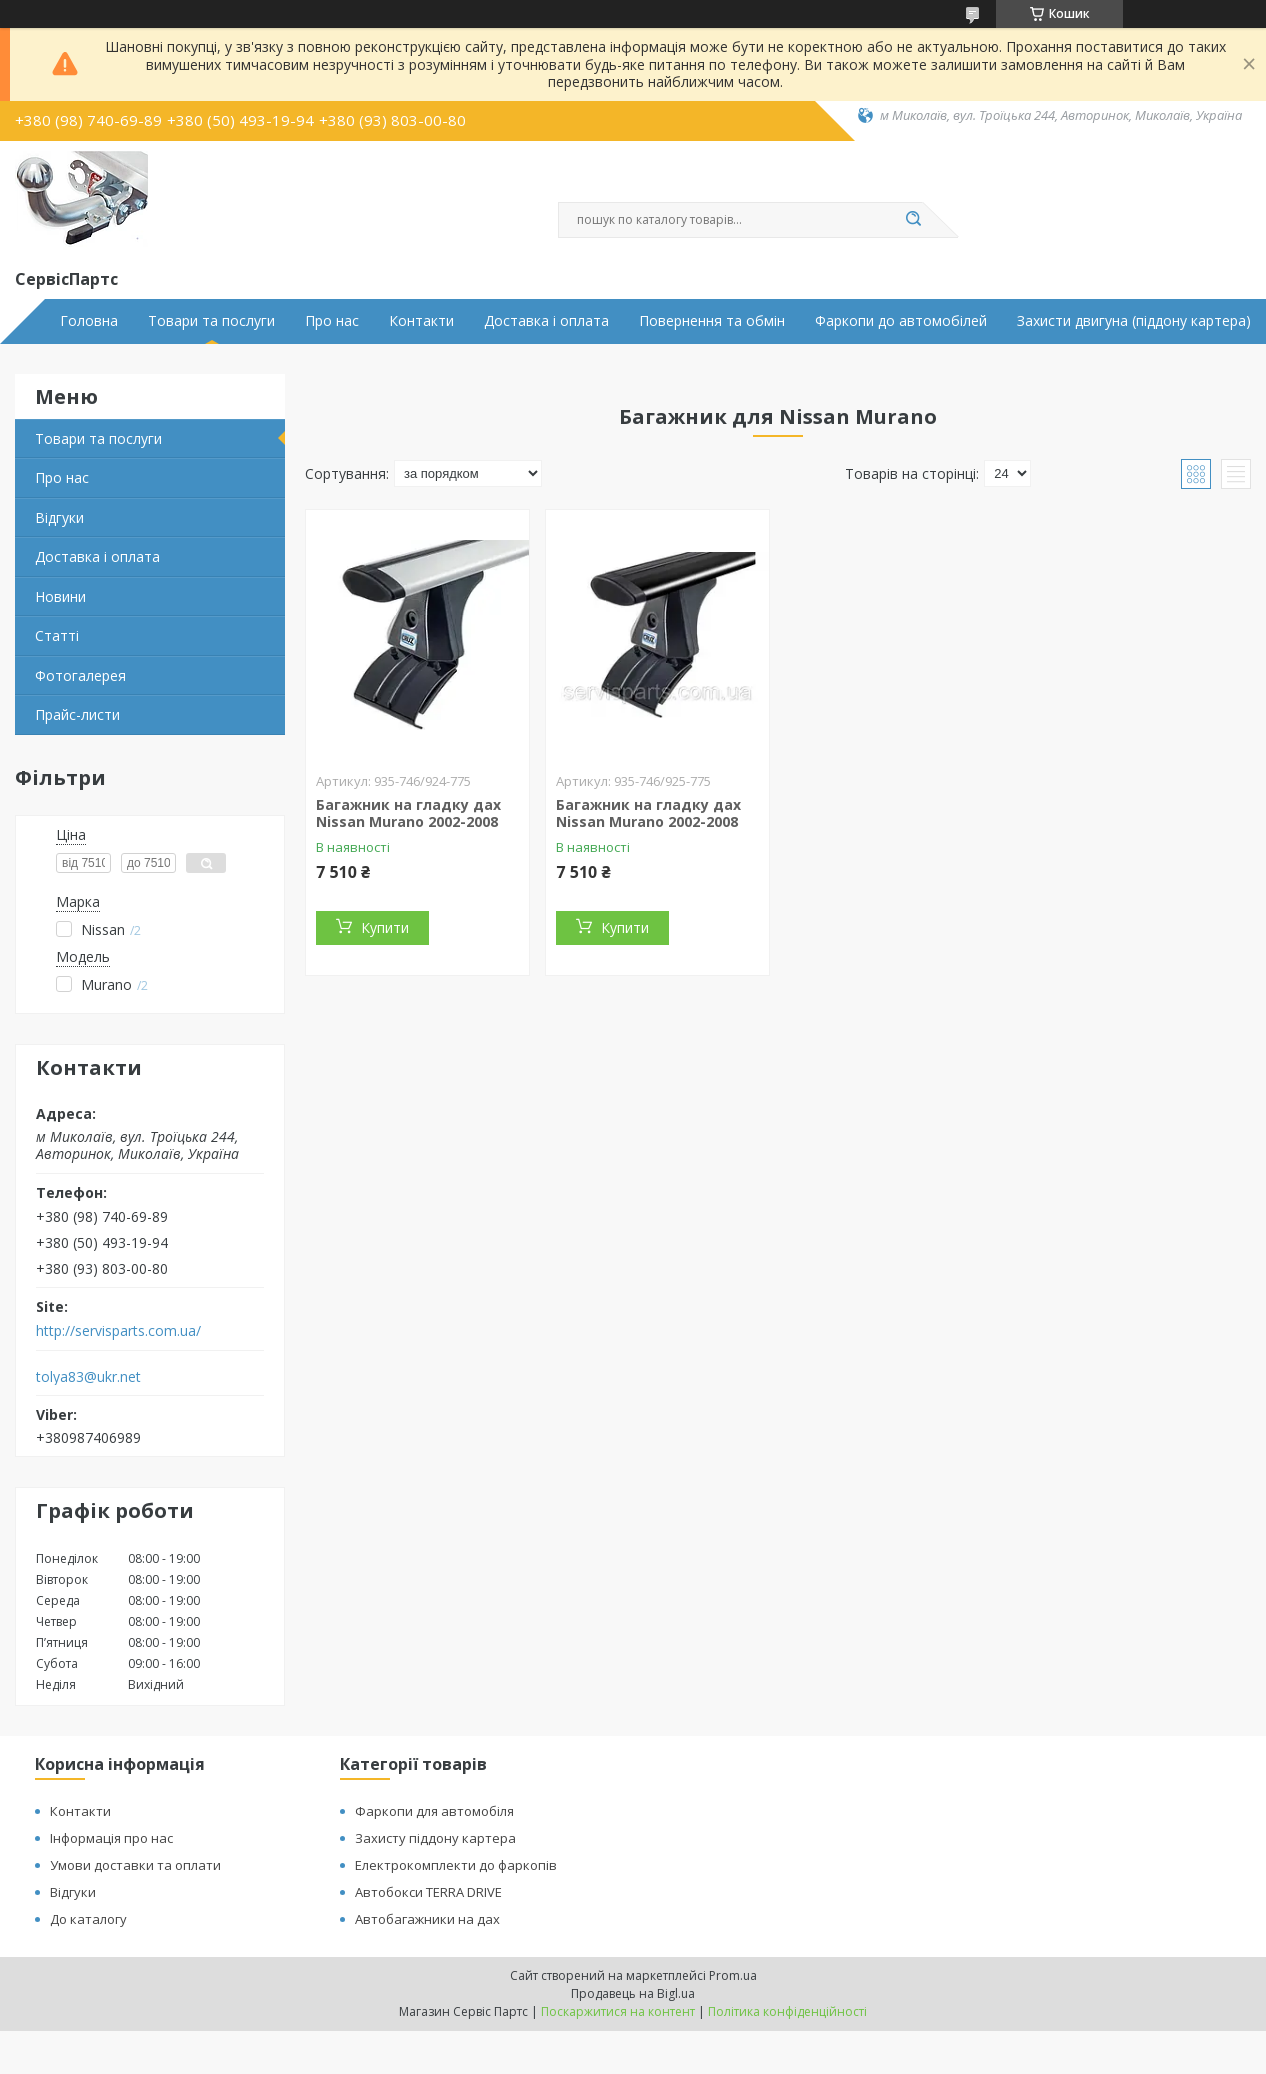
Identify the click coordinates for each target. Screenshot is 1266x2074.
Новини (60, 596)
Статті (57, 635)
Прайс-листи (77, 714)
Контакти (421, 321)
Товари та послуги (211, 321)
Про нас (332, 321)
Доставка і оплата (546, 321)
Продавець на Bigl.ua (633, 1993)
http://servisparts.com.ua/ (118, 1331)
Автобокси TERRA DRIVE (428, 1892)
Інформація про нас (111, 1838)
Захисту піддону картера (435, 1838)
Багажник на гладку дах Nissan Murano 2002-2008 (408, 813)
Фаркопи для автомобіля (434, 1811)
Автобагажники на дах (427, 1919)
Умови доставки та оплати (135, 1865)
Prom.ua (733, 1975)
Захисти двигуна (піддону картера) (1134, 321)
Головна (89, 321)
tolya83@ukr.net (88, 1377)
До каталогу (88, 1919)
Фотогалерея (80, 675)
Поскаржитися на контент (618, 2011)
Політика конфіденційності (787, 2011)
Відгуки (59, 517)
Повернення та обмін (712, 321)
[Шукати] (913, 220)
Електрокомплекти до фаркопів (456, 1865)
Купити (385, 927)
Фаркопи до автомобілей (901, 321)
